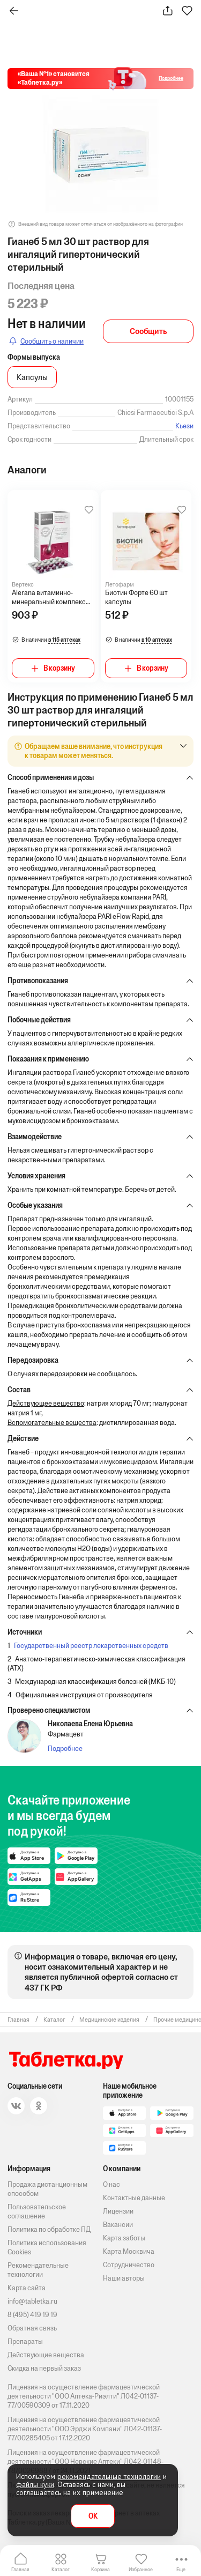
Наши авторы (124, 2278)
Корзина (100, 2569)
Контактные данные (134, 2197)
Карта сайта (27, 2287)
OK (93, 2516)
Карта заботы (124, 2238)
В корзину (59, 668)
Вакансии (118, 2224)
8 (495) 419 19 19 (32, 2314)
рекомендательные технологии (109, 2476)
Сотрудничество (128, 2264)
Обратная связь (32, 2328)
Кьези (184, 425)
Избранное (141, 2569)
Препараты (25, 2341)
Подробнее (65, 1748)
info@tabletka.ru (32, 2301)
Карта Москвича (128, 2251)
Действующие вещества (46, 2354)
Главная (20, 2569)
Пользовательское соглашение (37, 2211)
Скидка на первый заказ (44, 2368)
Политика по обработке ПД (49, 2229)
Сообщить (148, 331)
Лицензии (118, 2211)
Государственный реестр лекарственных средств (91, 1645)
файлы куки (35, 2484)
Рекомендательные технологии (38, 2270)
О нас (111, 2184)
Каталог (60, 2569)
